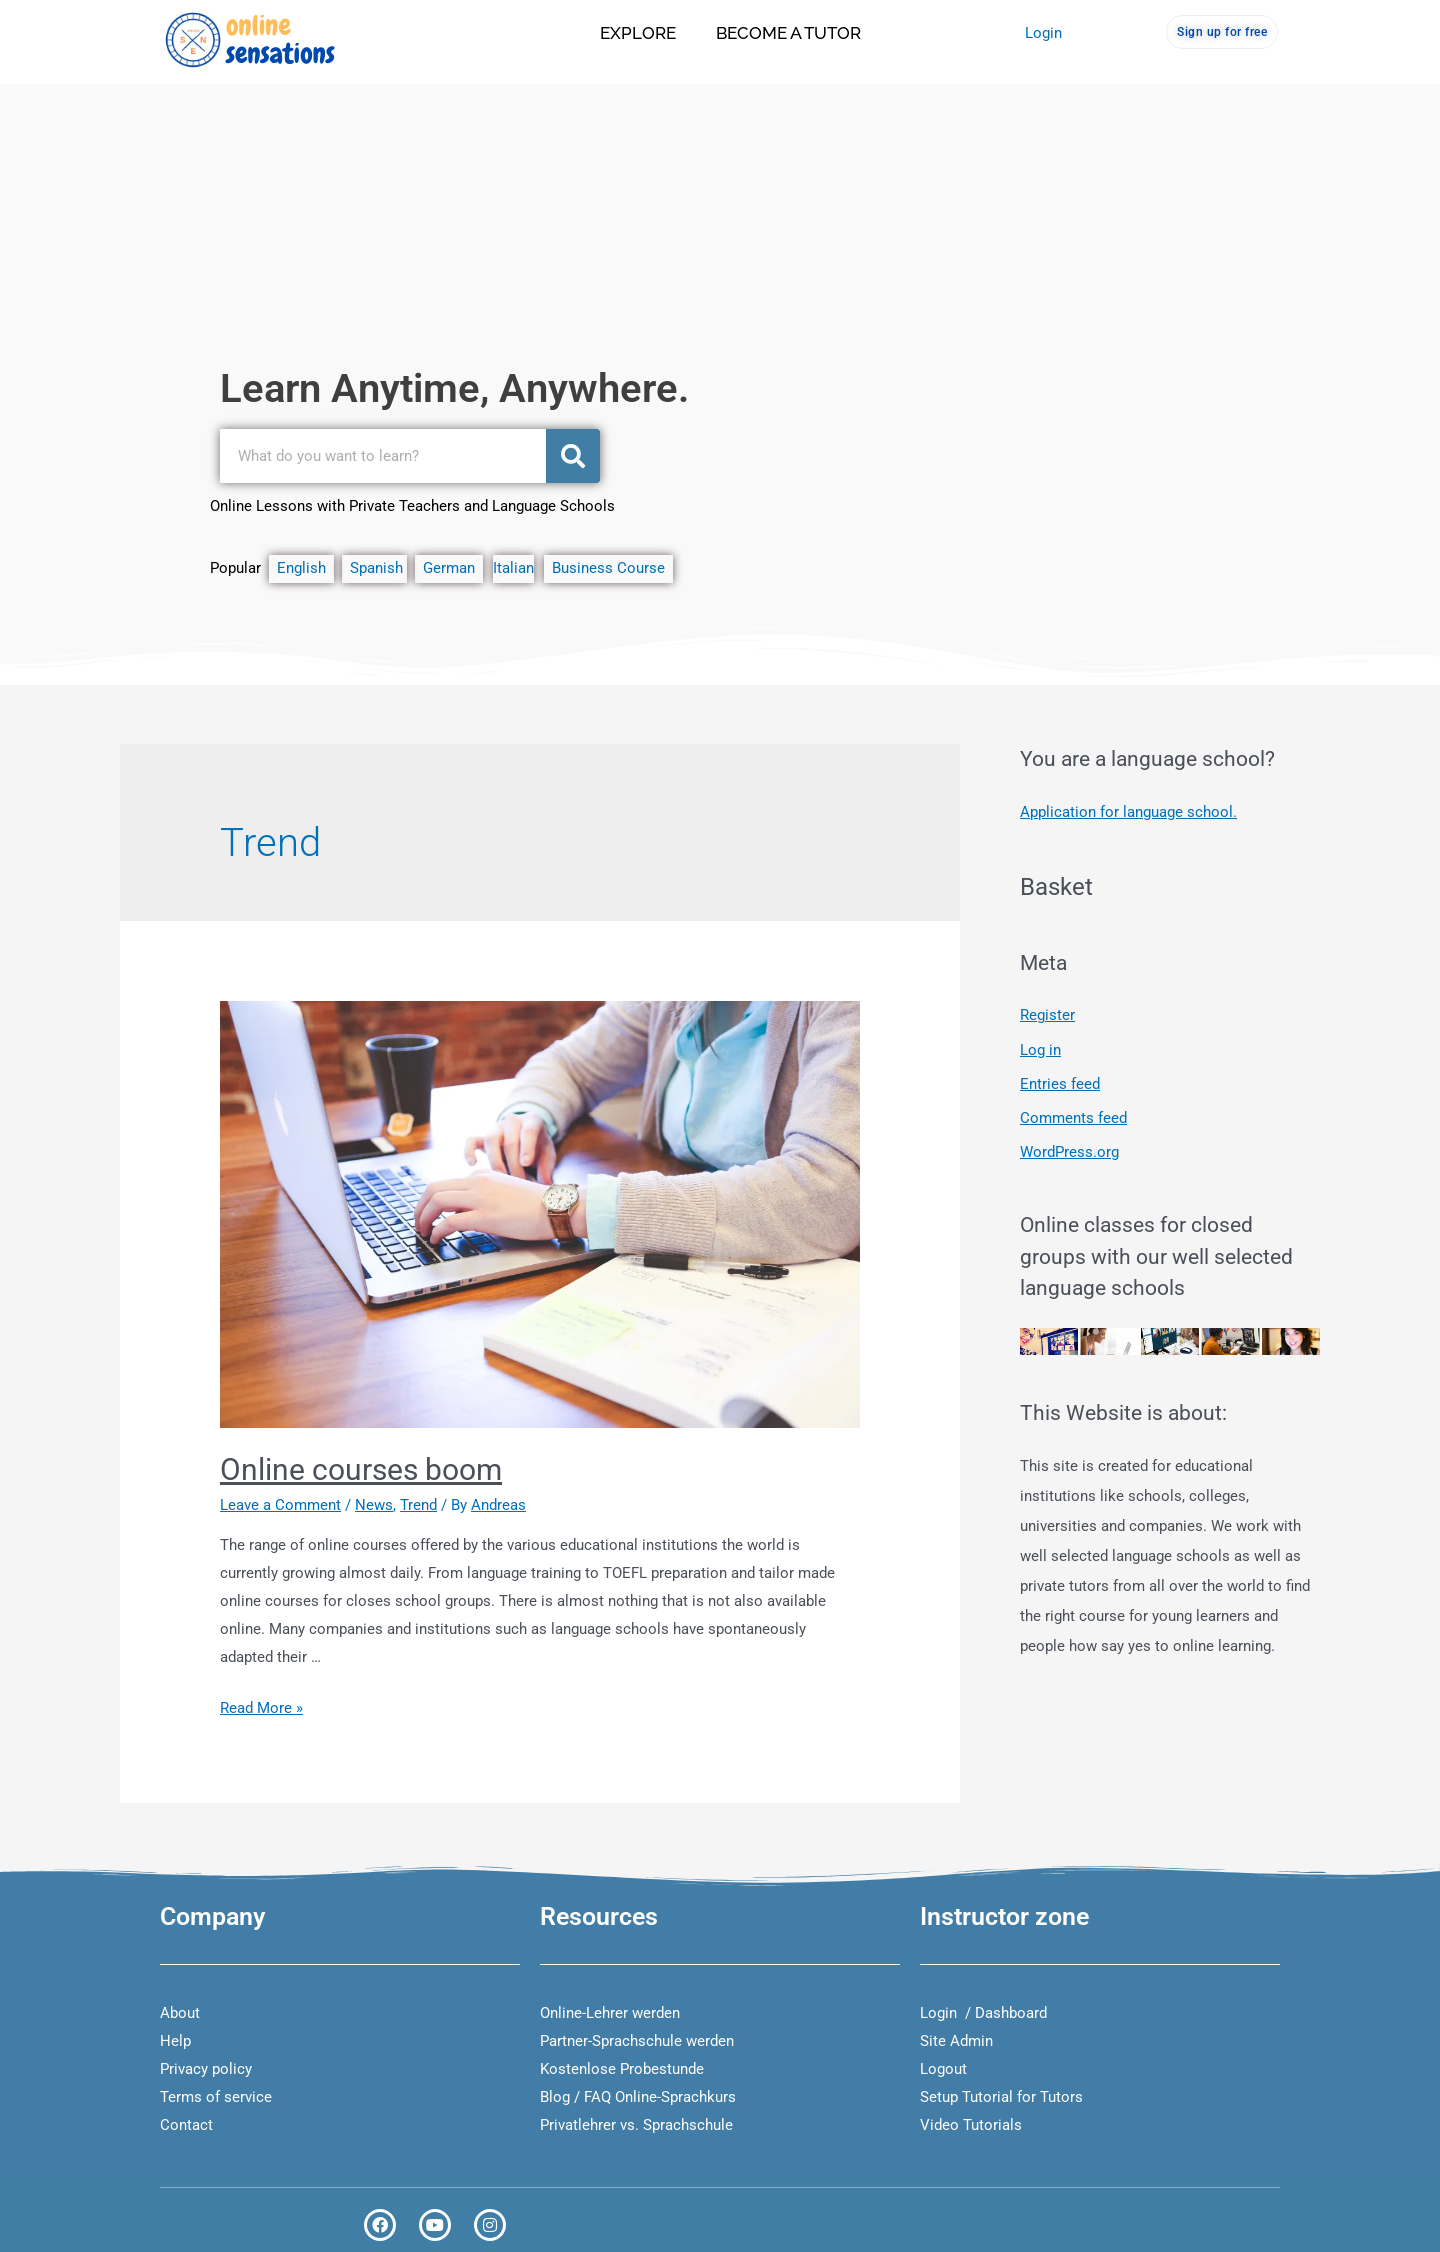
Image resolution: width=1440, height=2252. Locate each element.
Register (1047, 1015)
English (305, 568)
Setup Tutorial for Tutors (1001, 2097)
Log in (1040, 1048)
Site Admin (956, 2041)
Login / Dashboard (983, 2013)
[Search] (573, 456)
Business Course (608, 568)
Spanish (378, 568)
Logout (943, 2069)
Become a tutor (788, 33)
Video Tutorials (971, 2125)
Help (175, 2041)
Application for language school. (1128, 812)
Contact (186, 2125)
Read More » (261, 1708)
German (445, 568)
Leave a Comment (280, 1505)
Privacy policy (206, 2069)
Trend (418, 1505)
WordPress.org (1069, 1150)
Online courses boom (361, 1469)
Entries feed (1060, 1082)
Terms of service (216, 2097)
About (180, 2013)
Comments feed (1073, 1116)
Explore (638, 33)
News (374, 1505)
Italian (513, 568)
